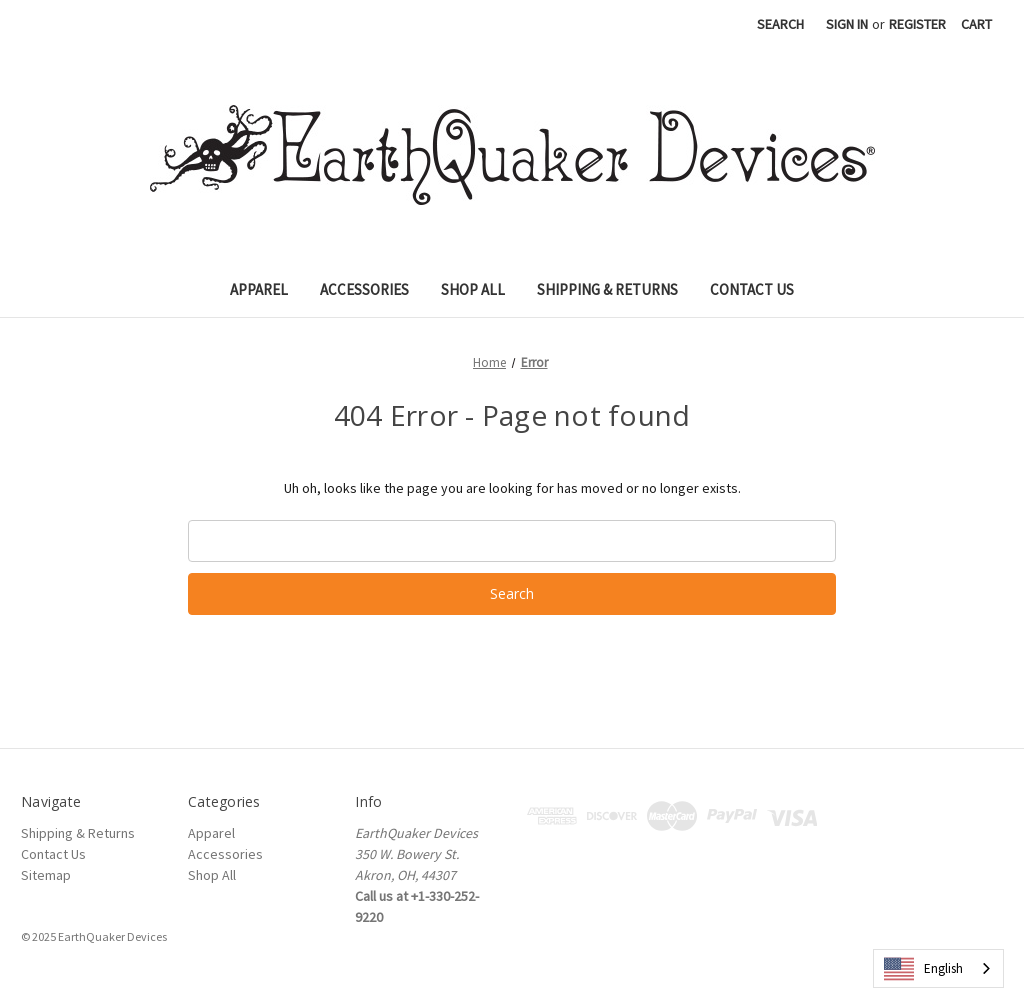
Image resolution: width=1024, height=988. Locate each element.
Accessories (364, 289)
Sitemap (46, 875)
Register (917, 24)
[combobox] (938, 968)
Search (780, 24)
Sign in (847, 24)
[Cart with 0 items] (976, 24)
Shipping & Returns (607, 289)
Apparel (259, 289)
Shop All (473, 289)
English (923, 969)
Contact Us (752, 289)
